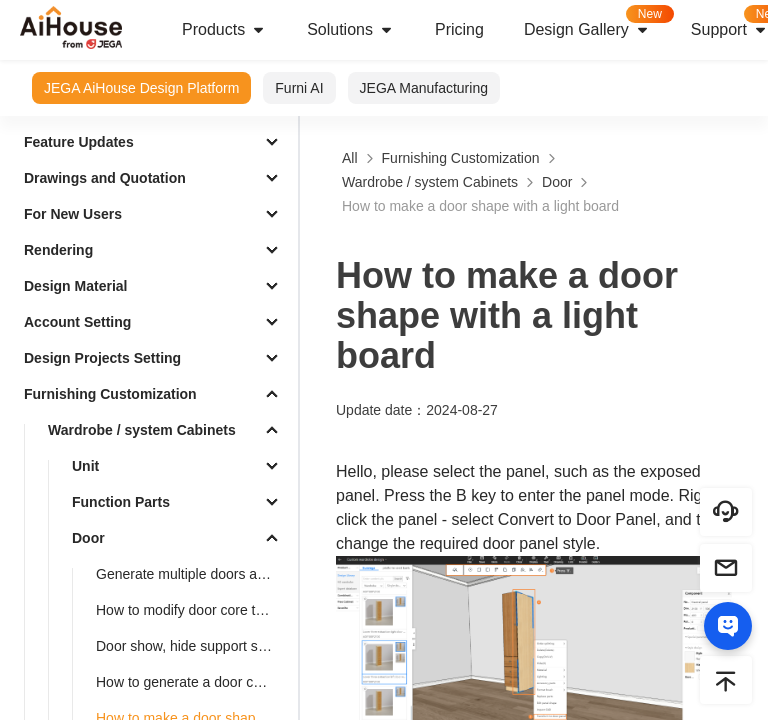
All (350, 158)
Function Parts (121, 502)
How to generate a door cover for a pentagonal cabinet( (193, 682)
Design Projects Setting (102, 358)
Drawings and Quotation (105, 178)
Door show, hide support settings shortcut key (193, 646)
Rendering (58, 250)
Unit (85, 466)
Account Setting (77, 322)
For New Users (73, 214)
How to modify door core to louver (193, 610)
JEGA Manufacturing (424, 88)
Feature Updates (79, 142)
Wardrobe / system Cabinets (142, 430)
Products (224, 30)
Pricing (459, 29)
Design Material (75, 286)
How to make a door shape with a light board (480, 206)
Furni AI (299, 88)
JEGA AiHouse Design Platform (141, 88)
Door (88, 538)
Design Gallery (597, 23)
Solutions (351, 30)
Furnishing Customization (110, 394)
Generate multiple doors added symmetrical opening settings (193, 574)
